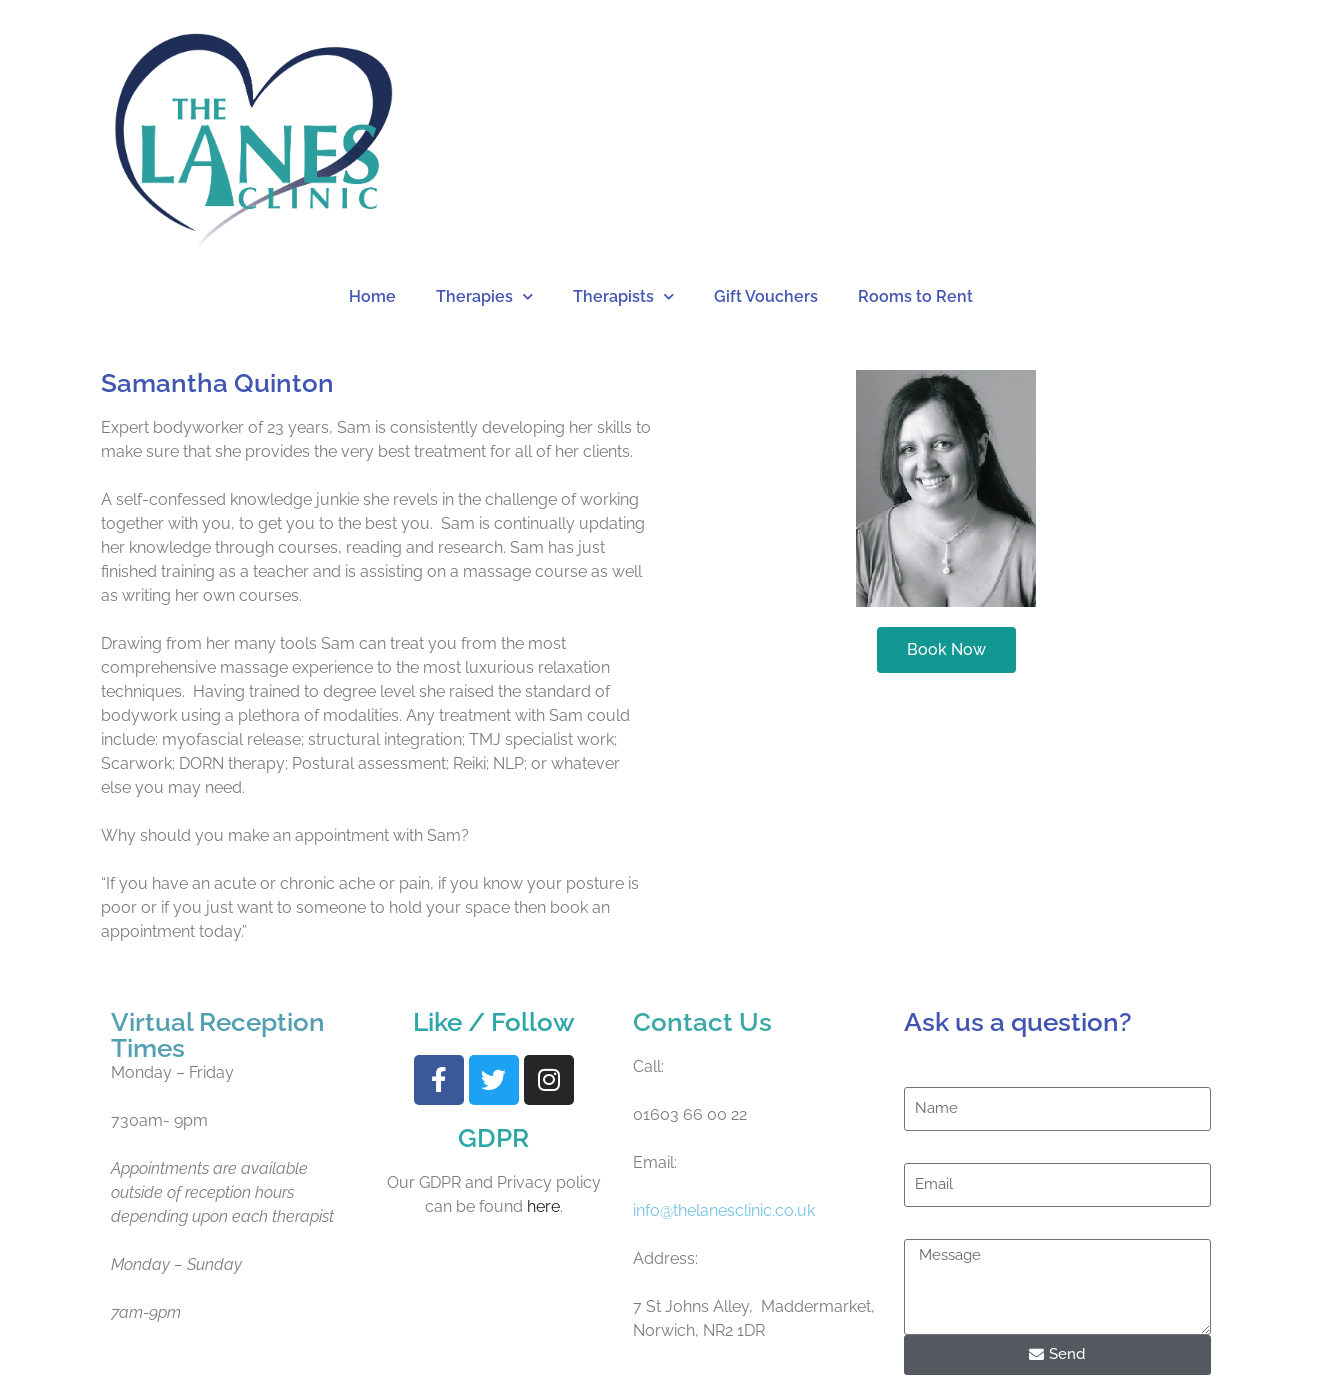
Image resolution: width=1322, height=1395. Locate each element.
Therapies (484, 296)
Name (925, 1066)
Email (924, 1142)
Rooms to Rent (915, 296)
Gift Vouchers (766, 296)
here (543, 1206)
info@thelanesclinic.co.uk (724, 1210)
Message (936, 1218)
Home (372, 296)
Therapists (623, 296)
